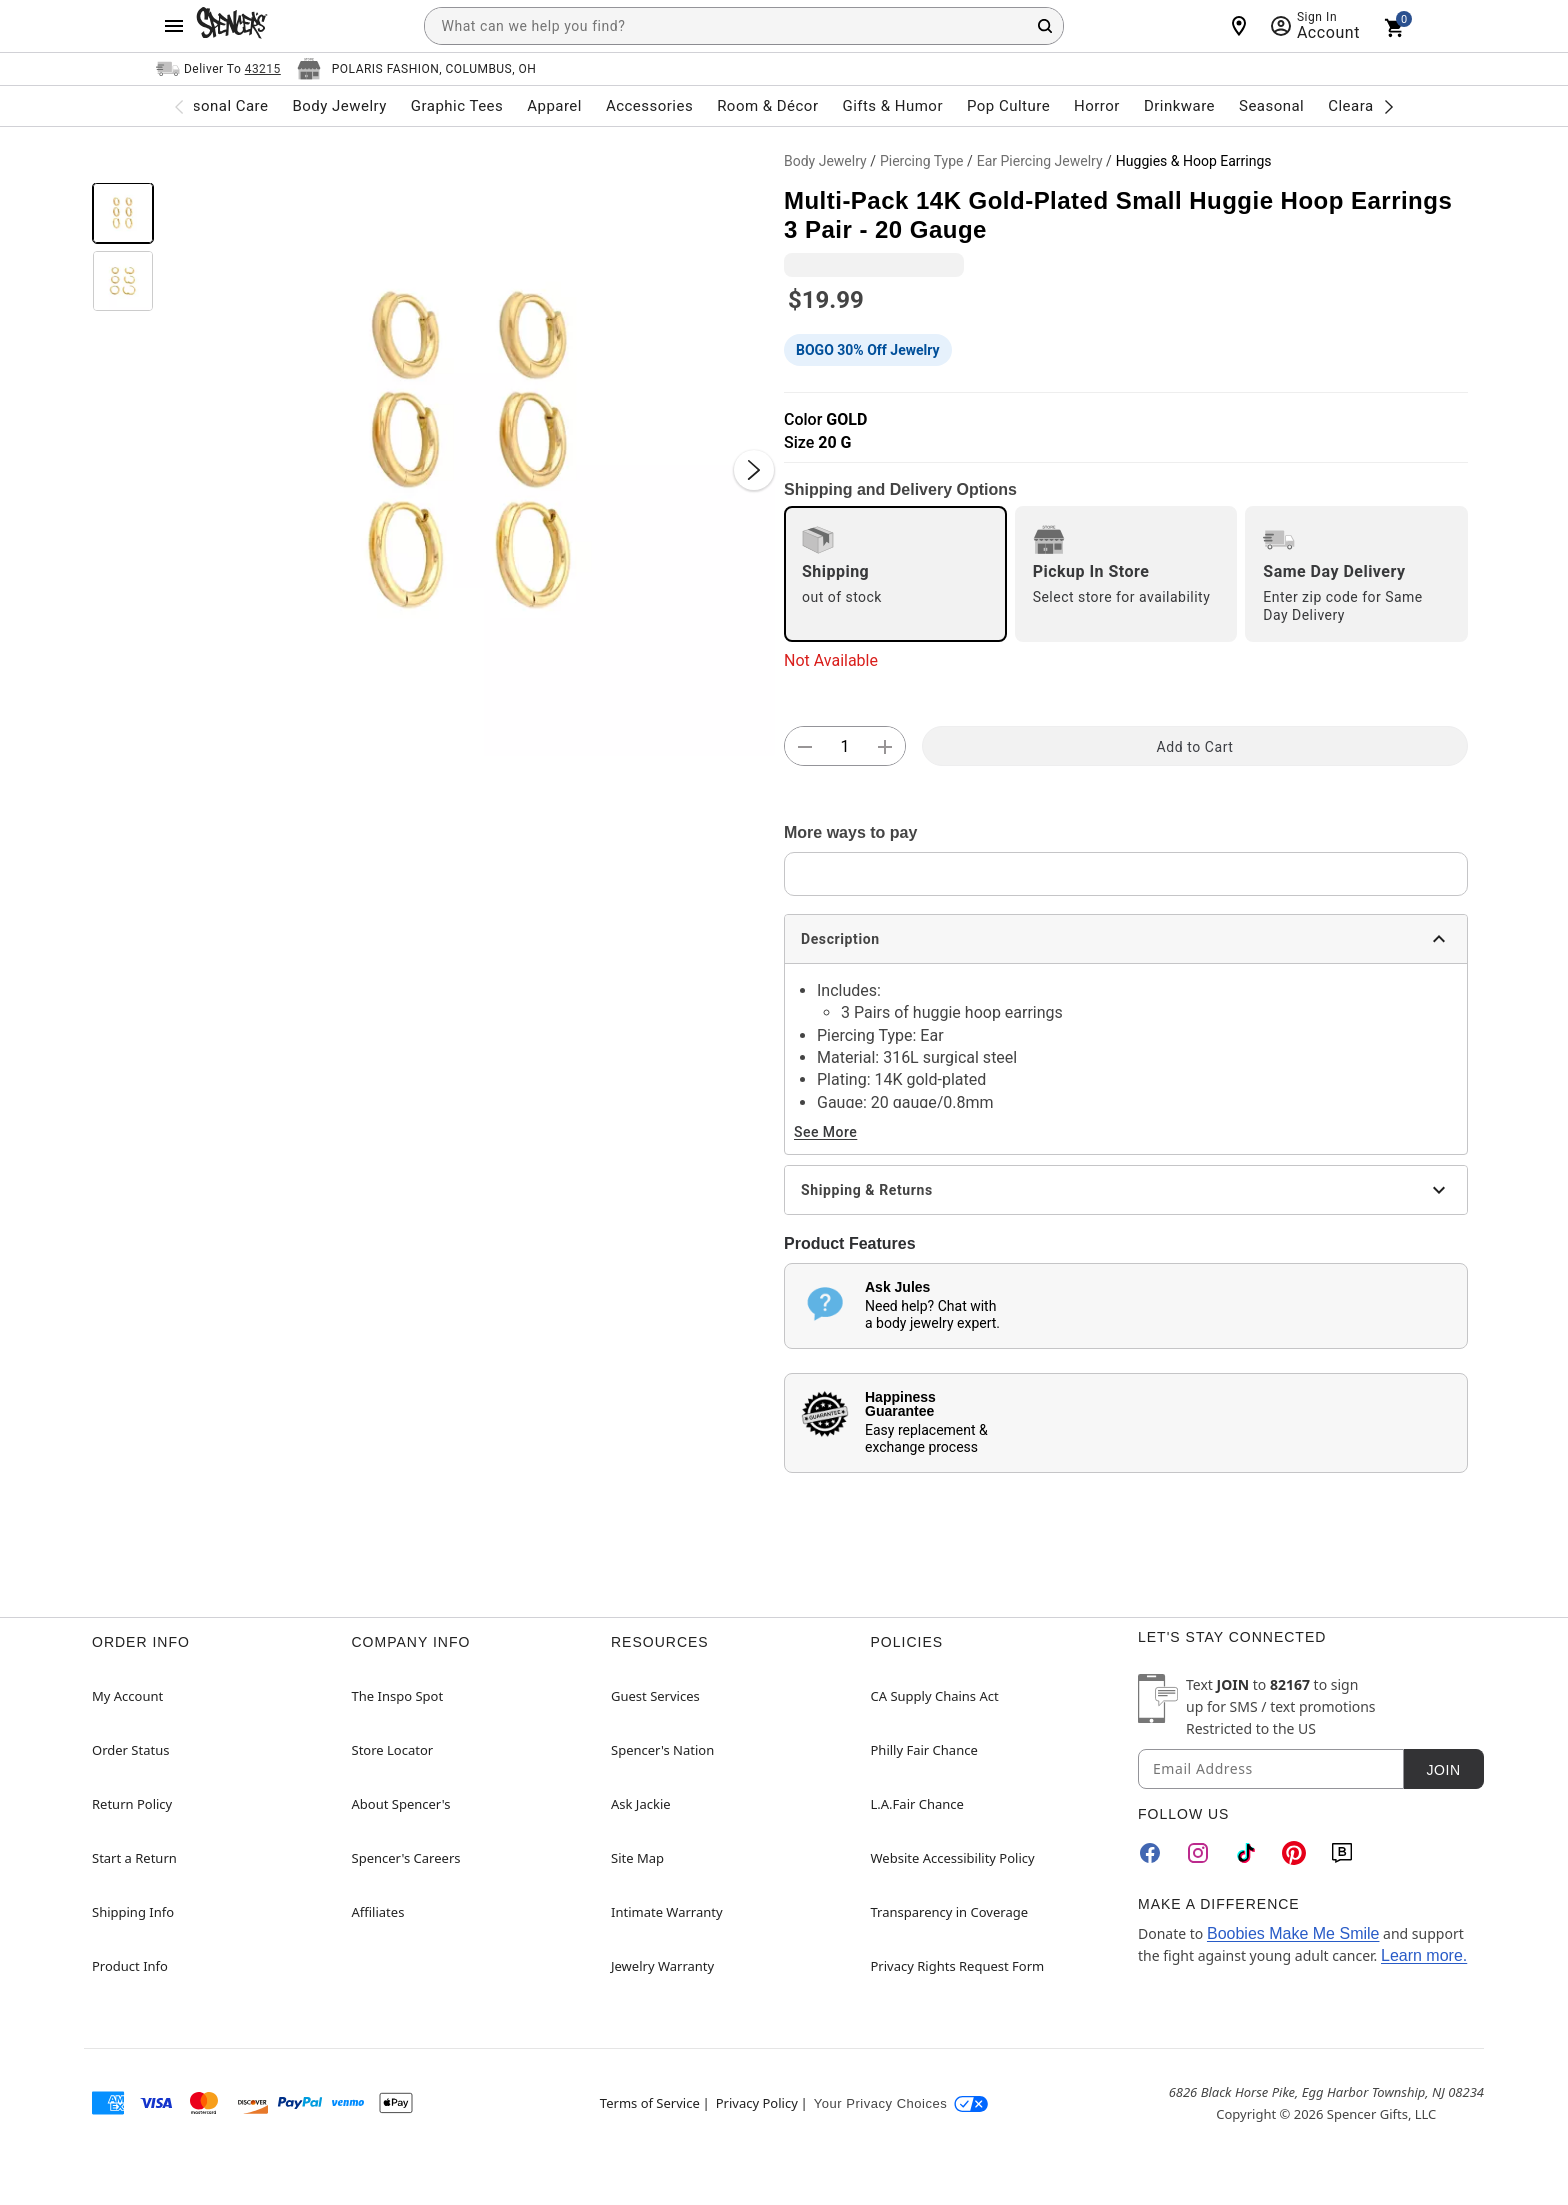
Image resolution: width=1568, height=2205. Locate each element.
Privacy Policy (757, 2103)
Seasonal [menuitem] (1271, 106)
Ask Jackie (641, 1804)
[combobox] (744, 26)
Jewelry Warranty (662, 1966)
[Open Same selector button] (218, 69)
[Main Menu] (174, 26)
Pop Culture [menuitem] (1008, 106)
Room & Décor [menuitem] (767, 106)
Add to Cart (1195, 747)
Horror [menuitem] (1097, 106)
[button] (469, 450)
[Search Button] (1045, 26)
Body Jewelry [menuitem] (339, 106)
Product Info (130, 1966)
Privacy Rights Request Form (958, 1966)
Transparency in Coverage (950, 1912)
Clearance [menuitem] (1363, 106)
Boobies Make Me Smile (1293, 1933)
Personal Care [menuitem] (219, 106)
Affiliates (378, 1912)
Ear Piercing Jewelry (1040, 161)
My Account (127, 1696)
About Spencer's (401, 1804)
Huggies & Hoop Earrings (1194, 161)
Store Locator (393, 1750)
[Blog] (1342, 1853)
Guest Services (655, 1696)
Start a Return (134, 1858)
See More (825, 1132)
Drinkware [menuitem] (1179, 106)
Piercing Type (922, 161)
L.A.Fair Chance (917, 1804)
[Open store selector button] (417, 69)
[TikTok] (1246, 1853)
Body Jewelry (825, 161)
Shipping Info (133, 1912)
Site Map (637, 1858)
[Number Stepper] (845, 747)
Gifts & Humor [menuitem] (892, 106)
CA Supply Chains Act (935, 1696)
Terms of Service (650, 2103)
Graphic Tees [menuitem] (457, 106)
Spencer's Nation (662, 1750)
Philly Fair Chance (924, 1750)
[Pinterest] (1294, 1853)
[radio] (895, 574)
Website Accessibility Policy (953, 1858)
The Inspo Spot (398, 1696)
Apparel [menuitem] (554, 106)
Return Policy (132, 1804)
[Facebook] (1150, 1853)
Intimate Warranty (667, 1912)
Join (1443, 1770)
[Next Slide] (754, 470)
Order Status (130, 1750)
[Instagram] (1198, 1853)
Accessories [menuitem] (649, 106)
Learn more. (1424, 1955)
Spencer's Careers (406, 1858)
